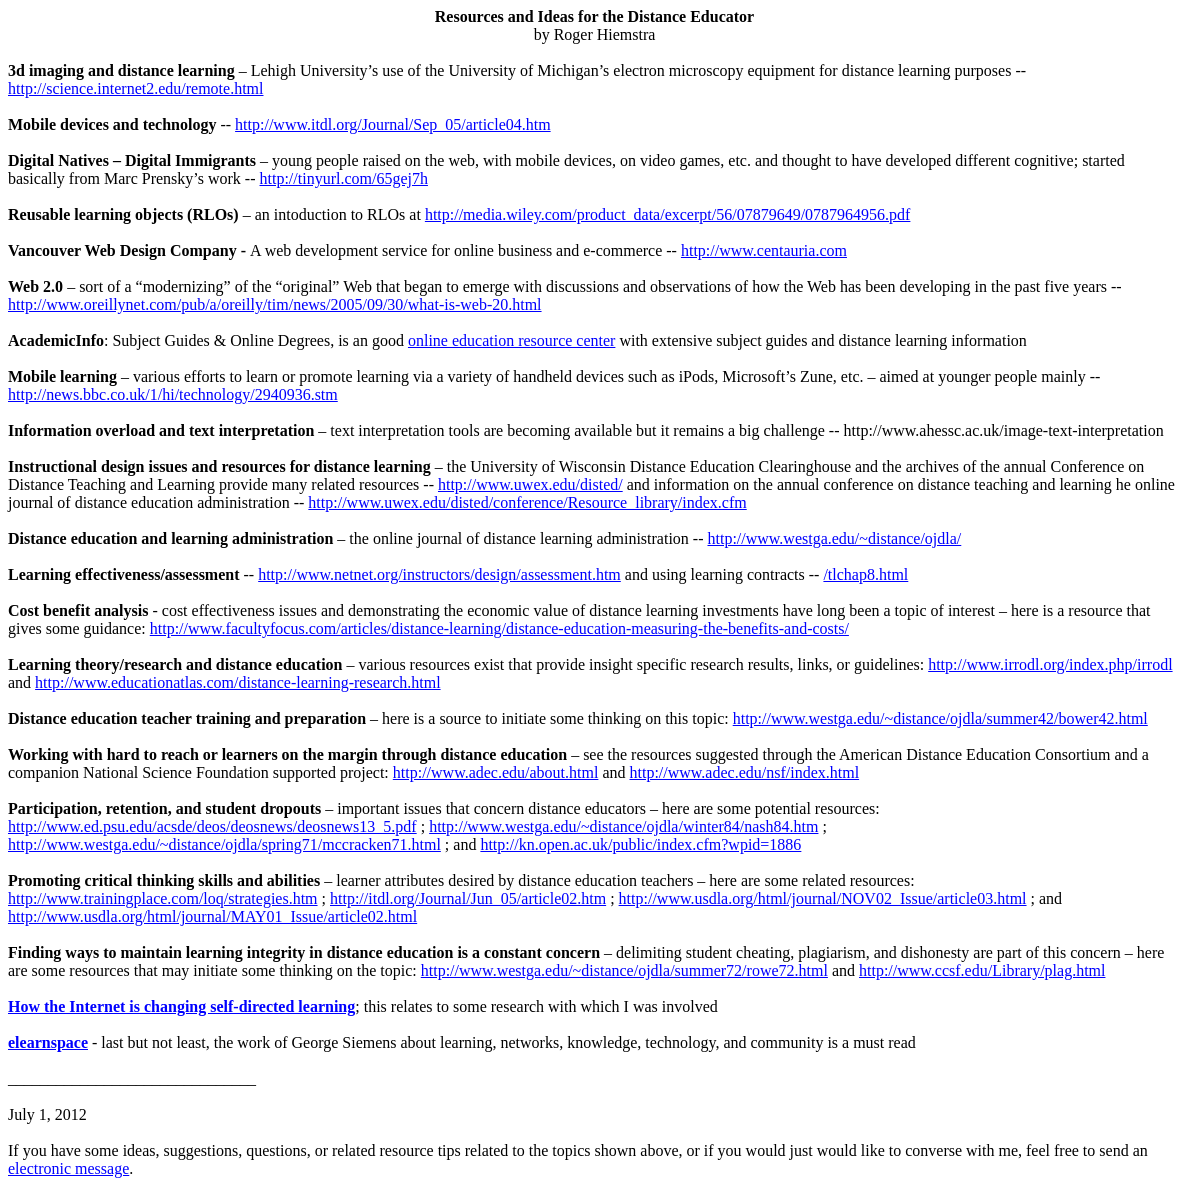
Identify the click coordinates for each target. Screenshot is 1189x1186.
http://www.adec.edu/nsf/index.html (745, 772)
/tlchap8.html (865, 574)
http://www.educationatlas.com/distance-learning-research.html (237, 682)
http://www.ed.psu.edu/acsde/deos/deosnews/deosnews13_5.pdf (212, 826)
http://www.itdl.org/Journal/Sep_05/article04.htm (393, 124)
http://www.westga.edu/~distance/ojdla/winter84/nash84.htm (623, 826)
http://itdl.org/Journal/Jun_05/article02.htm (468, 898)
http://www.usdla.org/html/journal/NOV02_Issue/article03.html (823, 898)
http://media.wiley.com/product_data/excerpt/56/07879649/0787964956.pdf (668, 214)
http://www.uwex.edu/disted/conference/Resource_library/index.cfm (527, 502)
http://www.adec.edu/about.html (496, 772)
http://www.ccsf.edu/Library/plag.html (982, 970)
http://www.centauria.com (764, 250)
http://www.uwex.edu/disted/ (530, 484)
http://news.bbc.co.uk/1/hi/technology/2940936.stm (173, 394)
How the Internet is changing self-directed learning (181, 1006)
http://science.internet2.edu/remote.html (135, 88)
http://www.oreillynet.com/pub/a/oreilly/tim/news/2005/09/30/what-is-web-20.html (275, 304)
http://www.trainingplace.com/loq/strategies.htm (163, 898)
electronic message (68, 1168)
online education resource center (511, 340)
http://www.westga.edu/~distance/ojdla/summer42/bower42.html (940, 718)
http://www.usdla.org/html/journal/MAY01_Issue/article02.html (212, 916)
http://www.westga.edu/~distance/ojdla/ (834, 538)
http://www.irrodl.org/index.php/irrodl (1050, 664)
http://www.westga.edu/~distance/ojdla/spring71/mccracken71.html (224, 844)
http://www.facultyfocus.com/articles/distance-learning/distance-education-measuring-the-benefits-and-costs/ (499, 628)
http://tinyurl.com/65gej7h (344, 178)
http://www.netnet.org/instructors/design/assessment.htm (439, 574)
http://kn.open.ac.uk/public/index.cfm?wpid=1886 (640, 844)
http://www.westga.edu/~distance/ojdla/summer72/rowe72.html (624, 970)
